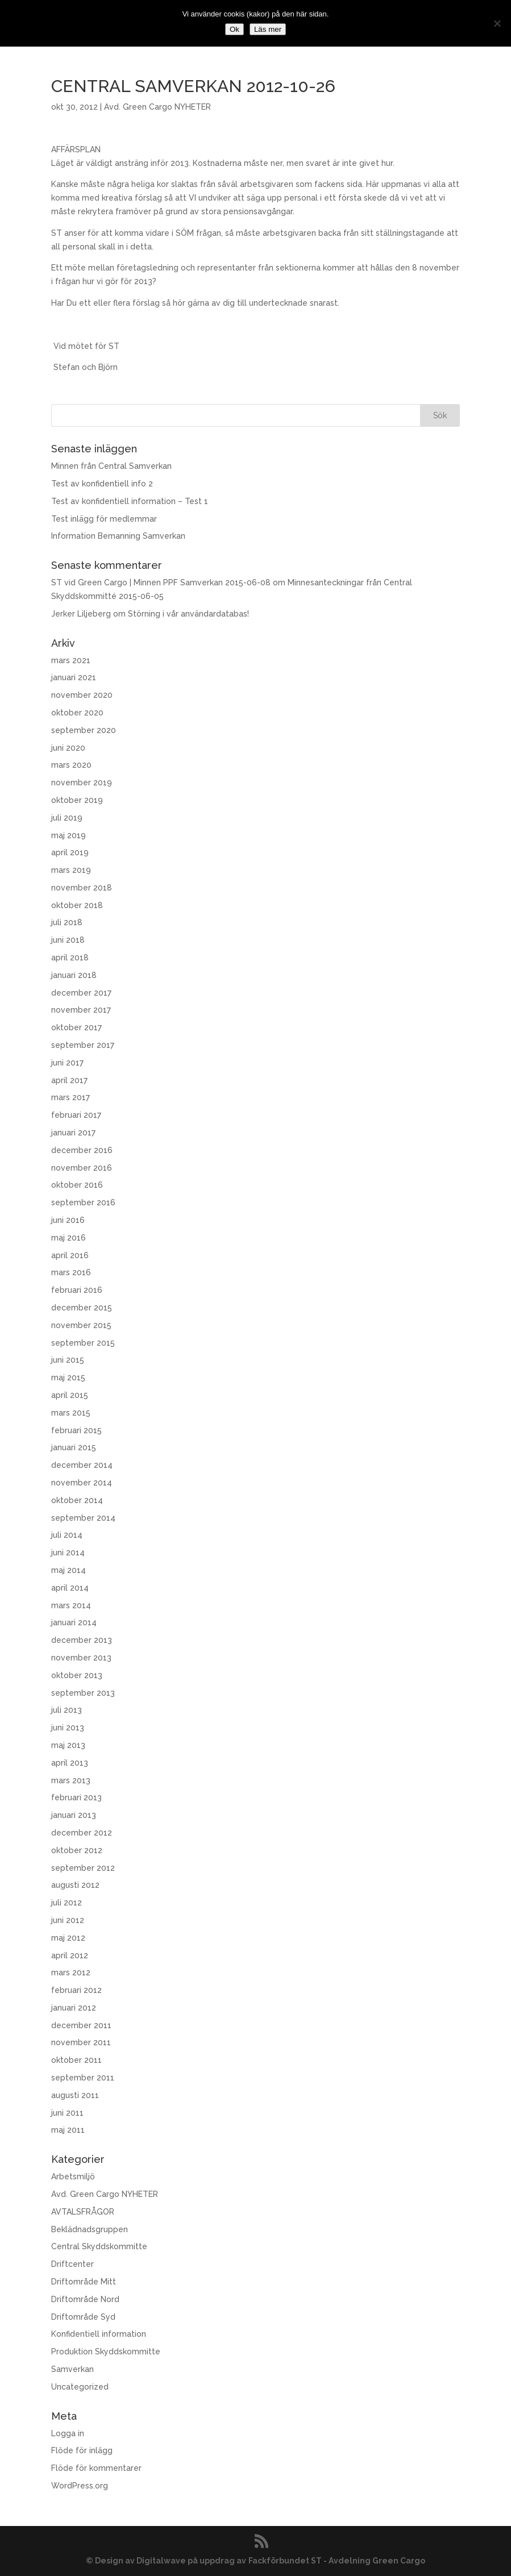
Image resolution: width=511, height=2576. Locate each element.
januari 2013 (73, 1815)
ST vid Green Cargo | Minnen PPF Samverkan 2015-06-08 (161, 582)
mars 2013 (70, 1780)
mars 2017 (70, 1097)
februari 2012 (76, 1990)
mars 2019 (71, 870)
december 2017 (81, 992)
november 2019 (81, 782)
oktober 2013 (76, 1675)
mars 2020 (71, 764)
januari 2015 (73, 1447)
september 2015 (83, 1342)
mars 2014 (71, 1605)
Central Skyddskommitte (99, 2246)
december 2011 (81, 2025)
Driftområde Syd (83, 2316)
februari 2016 (76, 1290)
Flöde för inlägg (82, 2450)
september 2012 (83, 1867)
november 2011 (81, 2042)
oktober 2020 (77, 712)
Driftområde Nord (85, 2299)
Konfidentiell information (98, 2333)
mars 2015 (70, 1412)
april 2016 (70, 1255)
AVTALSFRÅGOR (82, 2211)
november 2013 (81, 1657)
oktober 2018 (77, 905)
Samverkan (72, 2369)
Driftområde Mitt (83, 2281)
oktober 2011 (76, 2060)
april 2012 (69, 1955)
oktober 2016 (77, 1184)
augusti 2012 (75, 1885)
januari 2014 (74, 1622)
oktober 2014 (77, 1500)
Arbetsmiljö (73, 2176)
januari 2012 (73, 2007)
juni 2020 (68, 747)
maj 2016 (68, 1237)
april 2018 (70, 957)
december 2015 (81, 1307)
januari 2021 (73, 677)
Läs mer (267, 29)
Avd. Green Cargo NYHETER (157, 106)
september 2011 (82, 2077)
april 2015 (69, 1395)
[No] (496, 23)
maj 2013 (68, 1745)
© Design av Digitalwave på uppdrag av (166, 2560)
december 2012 (81, 1832)
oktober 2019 (77, 800)
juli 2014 (66, 1534)
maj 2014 (68, 1570)
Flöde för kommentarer (96, 2468)
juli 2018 (66, 922)
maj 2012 (68, 1937)
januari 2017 (73, 1132)
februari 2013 (76, 1797)
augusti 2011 (75, 2095)
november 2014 (81, 1482)
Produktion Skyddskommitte (105, 2351)
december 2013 (81, 1640)
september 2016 (83, 1202)
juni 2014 (68, 1552)
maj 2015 (68, 1377)
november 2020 (82, 695)
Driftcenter (72, 2264)
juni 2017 (67, 1062)
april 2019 (70, 852)
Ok (234, 29)
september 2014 (83, 1517)
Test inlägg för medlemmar (104, 518)
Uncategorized (80, 2386)
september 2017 (82, 1045)
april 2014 (70, 1587)
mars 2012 (70, 1972)
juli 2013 (66, 1709)
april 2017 (69, 1080)
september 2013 (83, 1692)
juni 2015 (67, 1359)
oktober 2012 (76, 1850)
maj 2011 (68, 2129)
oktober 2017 (76, 1027)
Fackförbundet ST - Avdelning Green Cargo (336, 2560)
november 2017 (81, 1009)
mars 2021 (70, 660)
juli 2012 (66, 1902)
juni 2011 (67, 2112)
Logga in (67, 2433)
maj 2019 (68, 835)
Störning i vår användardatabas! (188, 613)
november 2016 (81, 1167)
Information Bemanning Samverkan (118, 535)
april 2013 (69, 1762)
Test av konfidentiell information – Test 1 (129, 501)
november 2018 (81, 887)
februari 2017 (76, 1115)
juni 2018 (68, 939)
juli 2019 (66, 817)
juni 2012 (67, 1920)
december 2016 (82, 1150)
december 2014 (82, 1465)
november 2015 (81, 1325)
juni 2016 (68, 1220)
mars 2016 (71, 1272)
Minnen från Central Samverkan (111, 466)
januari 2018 (74, 975)
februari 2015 (76, 1430)
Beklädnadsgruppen (89, 2229)
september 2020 (83, 730)
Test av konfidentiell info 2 (102, 483)
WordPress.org (79, 2485)
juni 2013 (67, 1727)
